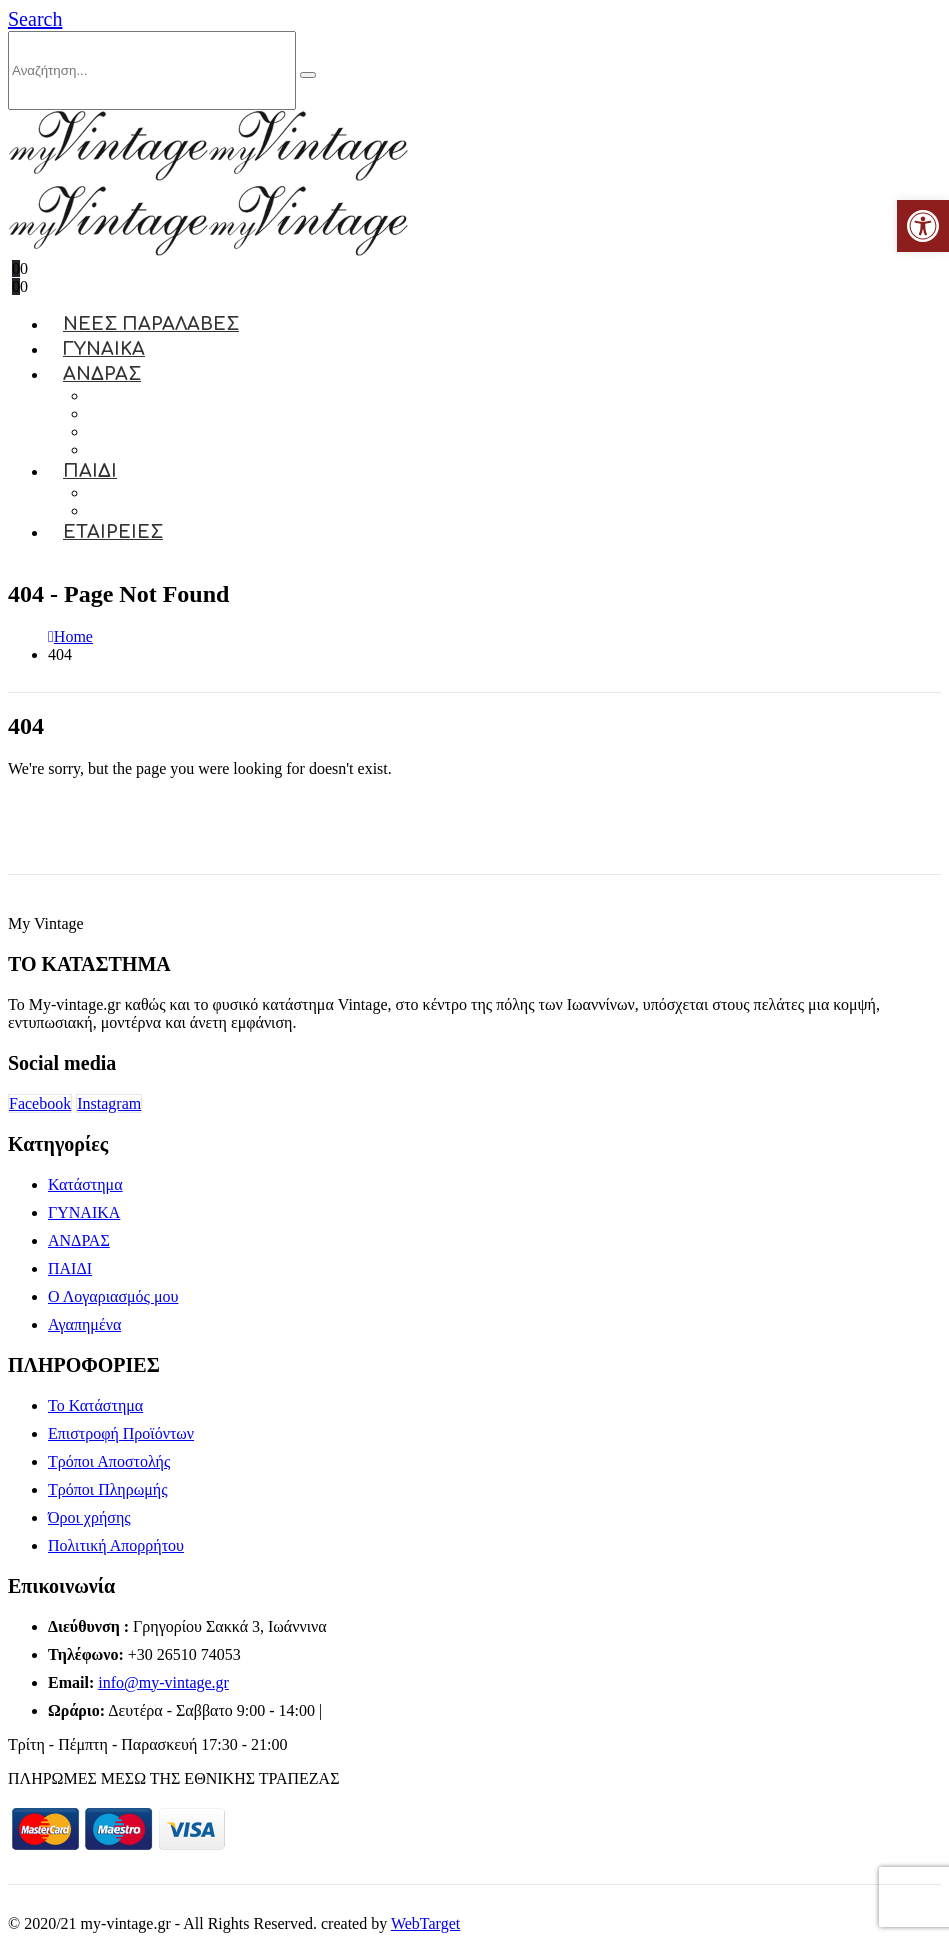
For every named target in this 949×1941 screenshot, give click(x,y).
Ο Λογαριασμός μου (113, 1296)
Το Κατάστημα (95, 1405)
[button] (35, 19)
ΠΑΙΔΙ (90, 471)
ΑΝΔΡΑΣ (102, 374)
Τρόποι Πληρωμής (107, 1489)
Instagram (109, 1103)
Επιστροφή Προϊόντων (121, 1433)
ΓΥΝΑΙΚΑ (84, 1212)
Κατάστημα (85, 1184)
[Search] (308, 75)
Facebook (40, 1103)
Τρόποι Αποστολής (109, 1461)
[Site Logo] (208, 175)
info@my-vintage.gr (163, 1682)
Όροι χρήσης (89, 1517)
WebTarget (425, 1923)
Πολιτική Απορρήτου (116, 1545)
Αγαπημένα (84, 1324)
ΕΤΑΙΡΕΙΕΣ (113, 532)
